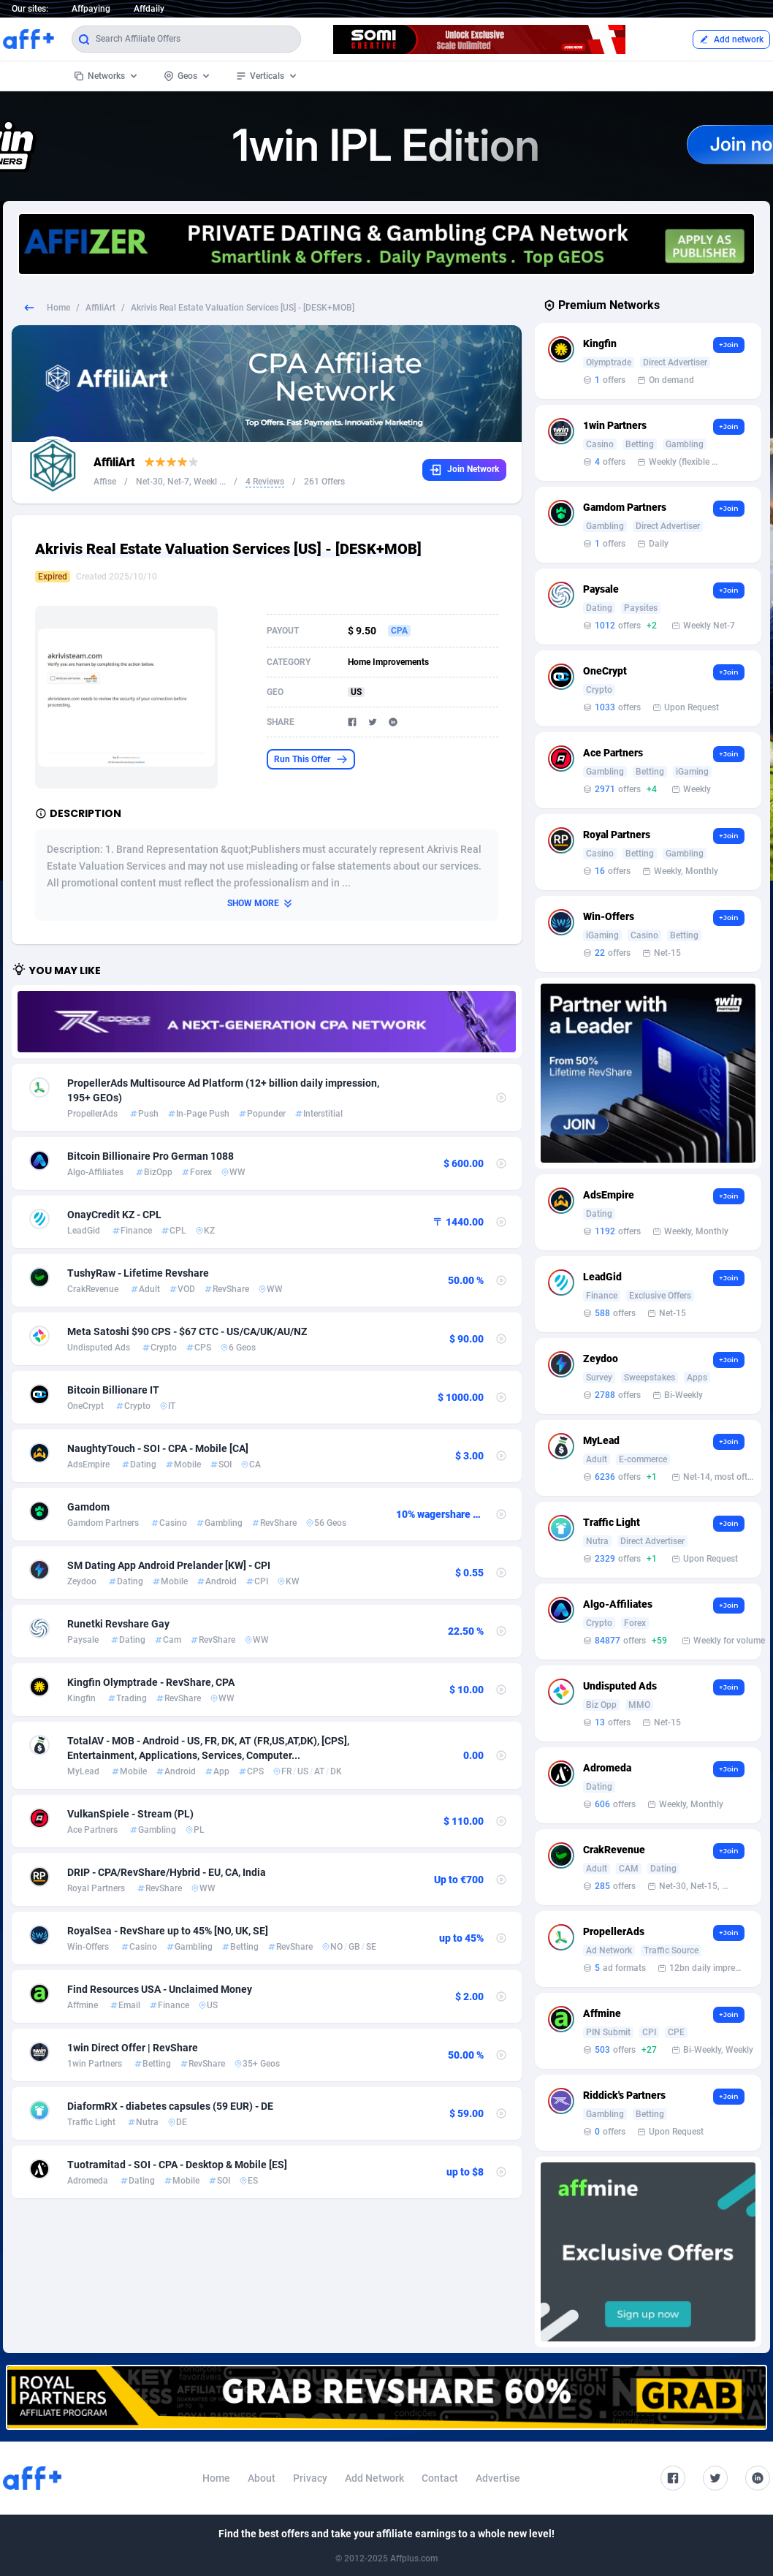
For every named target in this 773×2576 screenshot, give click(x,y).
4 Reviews (264, 481)
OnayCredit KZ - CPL (114, 1214)
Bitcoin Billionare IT (113, 1390)
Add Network (374, 2478)
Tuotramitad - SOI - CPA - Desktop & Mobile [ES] (177, 2164)
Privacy (310, 2478)
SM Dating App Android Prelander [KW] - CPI (168, 1565)
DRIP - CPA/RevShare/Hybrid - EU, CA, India (166, 1872)
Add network (731, 39)
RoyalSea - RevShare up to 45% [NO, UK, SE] (167, 1931)
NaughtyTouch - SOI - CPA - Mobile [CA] (157, 1448)
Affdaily (149, 9)
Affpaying (91, 9)
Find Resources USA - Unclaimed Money (159, 1989)
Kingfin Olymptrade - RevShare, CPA (151, 1682)
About (261, 2478)
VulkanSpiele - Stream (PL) (130, 1814)
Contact (440, 2478)
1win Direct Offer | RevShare (132, 2047)
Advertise (498, 2478)
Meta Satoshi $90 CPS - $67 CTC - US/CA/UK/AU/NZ (187, 1331)
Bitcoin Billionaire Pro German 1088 (150, 1156)
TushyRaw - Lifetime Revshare (138, 1273)
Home (58, 308)
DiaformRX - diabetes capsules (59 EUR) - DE (170, 2106)
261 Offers (324, 481)
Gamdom (88, 1507)
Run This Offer (311, 759)
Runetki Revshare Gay (118, 1624)
